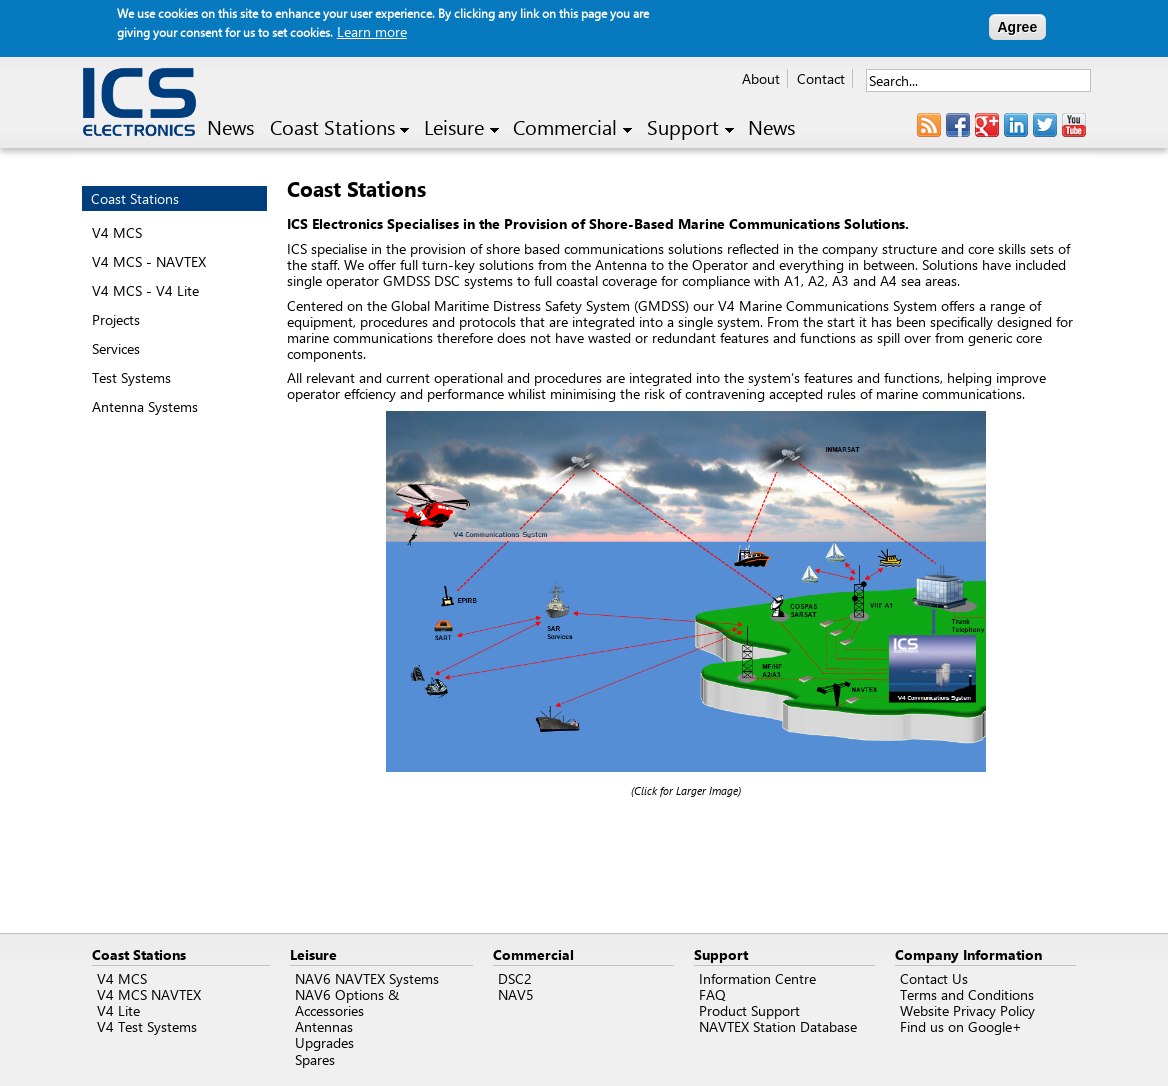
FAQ (712, 994)
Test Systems (131, 377)
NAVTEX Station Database (778, 1026)
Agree (1018, 27)
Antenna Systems (145, 406)
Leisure (461, 128)
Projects (116, 319)
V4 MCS (117, 232)
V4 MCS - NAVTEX (149, 261)
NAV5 (516, 994)
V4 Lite (118, 1010)
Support (690, 128)
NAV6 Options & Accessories (347, 1002)
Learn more (372, 31)
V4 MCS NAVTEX (149, 994)
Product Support (749, 1010)
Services (116, 348)
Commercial (572, 128)
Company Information (968, 954)
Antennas (324, 1026)
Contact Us (934, 978)
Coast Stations (340, 128)
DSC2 (515, 978)
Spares (315, 1059)
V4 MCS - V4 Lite (145, 290)
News (230, 128)
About (761, 78)
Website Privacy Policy (967, 1010)
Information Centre (757, 978)
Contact (821, 78)
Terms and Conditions (967, 994)
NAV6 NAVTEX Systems (367, 978)
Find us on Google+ (961, 1026)
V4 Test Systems (147, 1026)
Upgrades (324, 1042)
